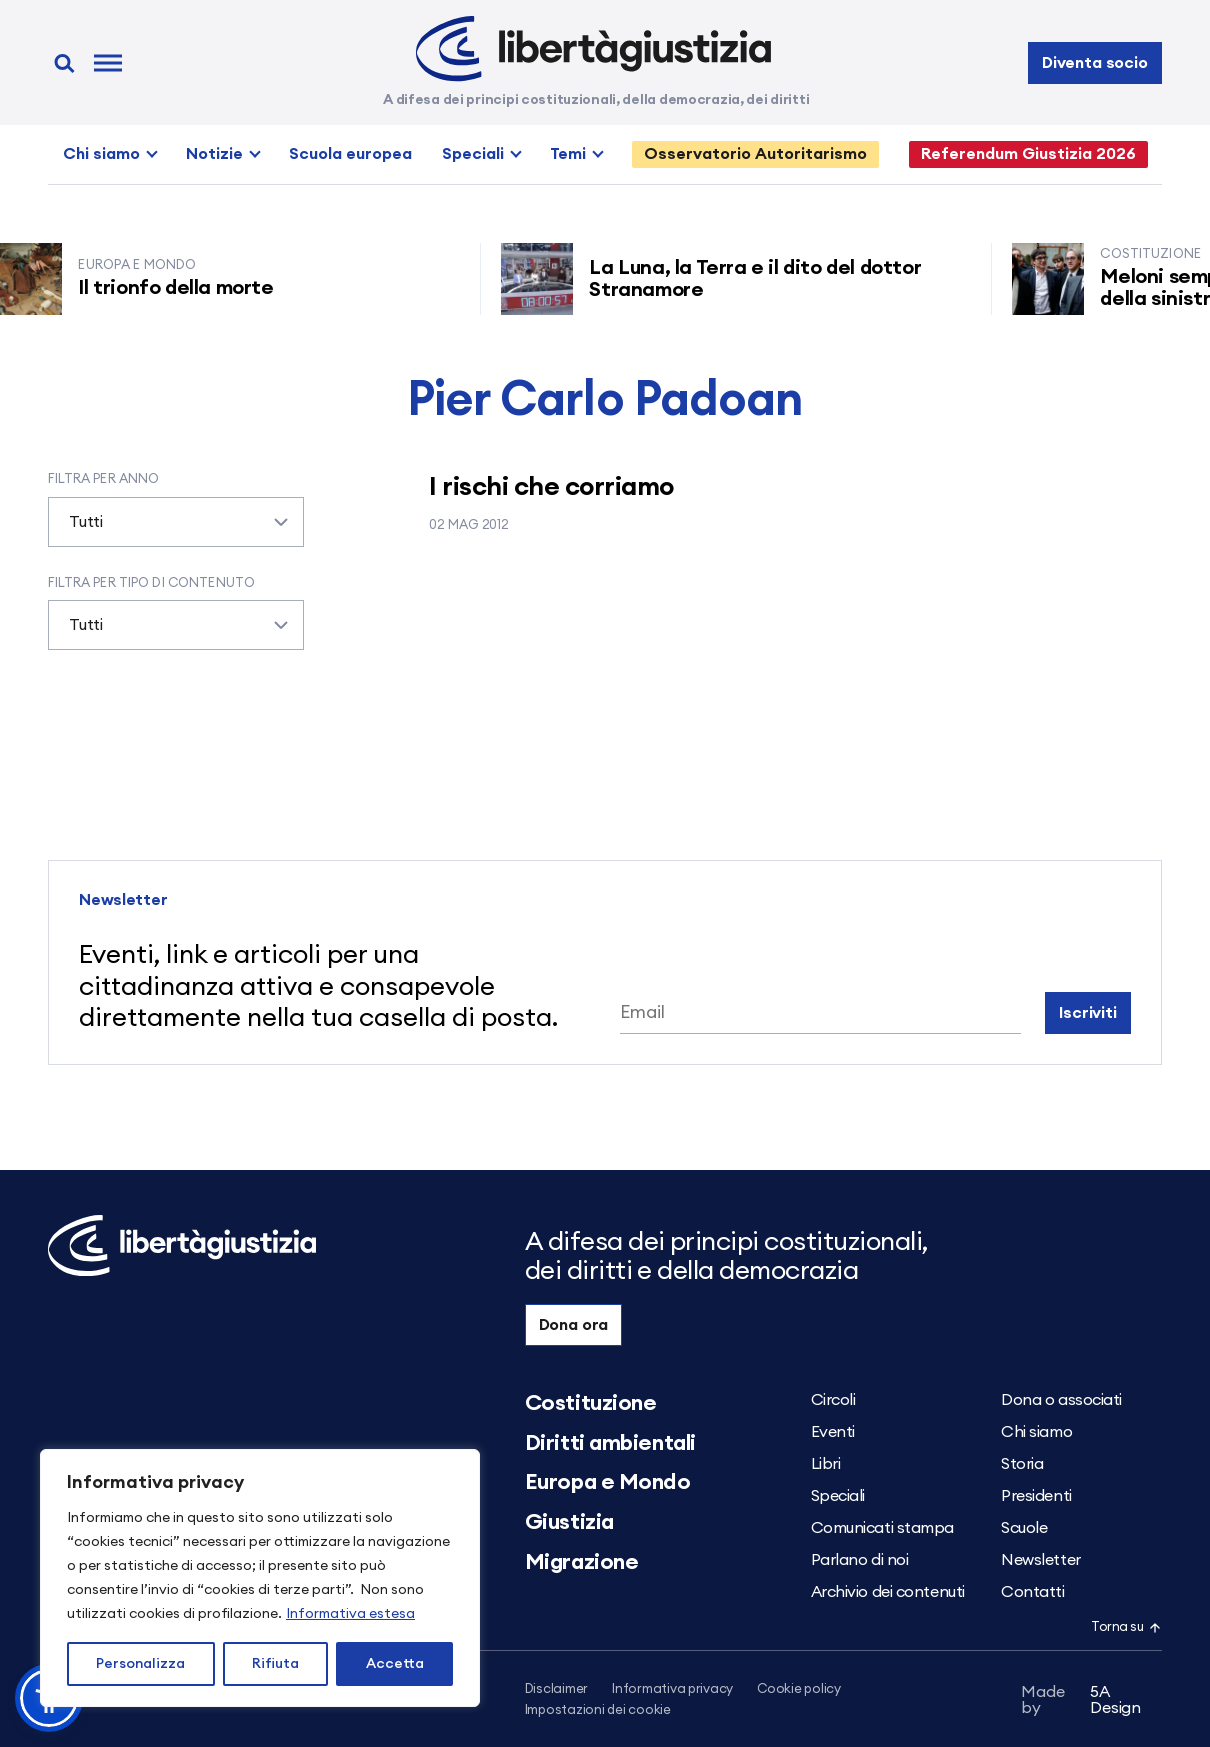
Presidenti (1036, 1496)
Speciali (473, 154)
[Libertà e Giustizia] (593, 49)
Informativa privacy (672, 1689)
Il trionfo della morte (183, 288)
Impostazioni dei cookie (598, 1710)
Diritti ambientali (610, 1443)
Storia (1022, 1464)
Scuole (1024, 1528)
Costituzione (591, 1403)
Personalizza (140, 1664)
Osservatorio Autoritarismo (755, 154)
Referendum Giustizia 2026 (1028, 154)
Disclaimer (556, 1689)
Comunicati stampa (883, 1528)
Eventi (833, 1432)
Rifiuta (275, 1664)
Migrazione (582, 1562)
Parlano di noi (860, 1560)
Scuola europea (350, 154)
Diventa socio (1095, 63)
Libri (826, 1464)
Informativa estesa (350, 1614)
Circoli (833, 1400)
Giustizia (569, 1522)
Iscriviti (1088, 1013)
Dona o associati (1061, 1400)
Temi (568, 154)
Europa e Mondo (608, 1482)
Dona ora (574, 1325)
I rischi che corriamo (551, 487)
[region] (260, 1578)
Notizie (214, 154)
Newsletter (1041, 1560)
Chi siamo (101, 154)
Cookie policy (799, 1689)
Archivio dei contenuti (888, 1592)
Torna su (1126, 1627)
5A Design (1080, 1700)
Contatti (1032, 1592)
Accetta (395, 1664)
